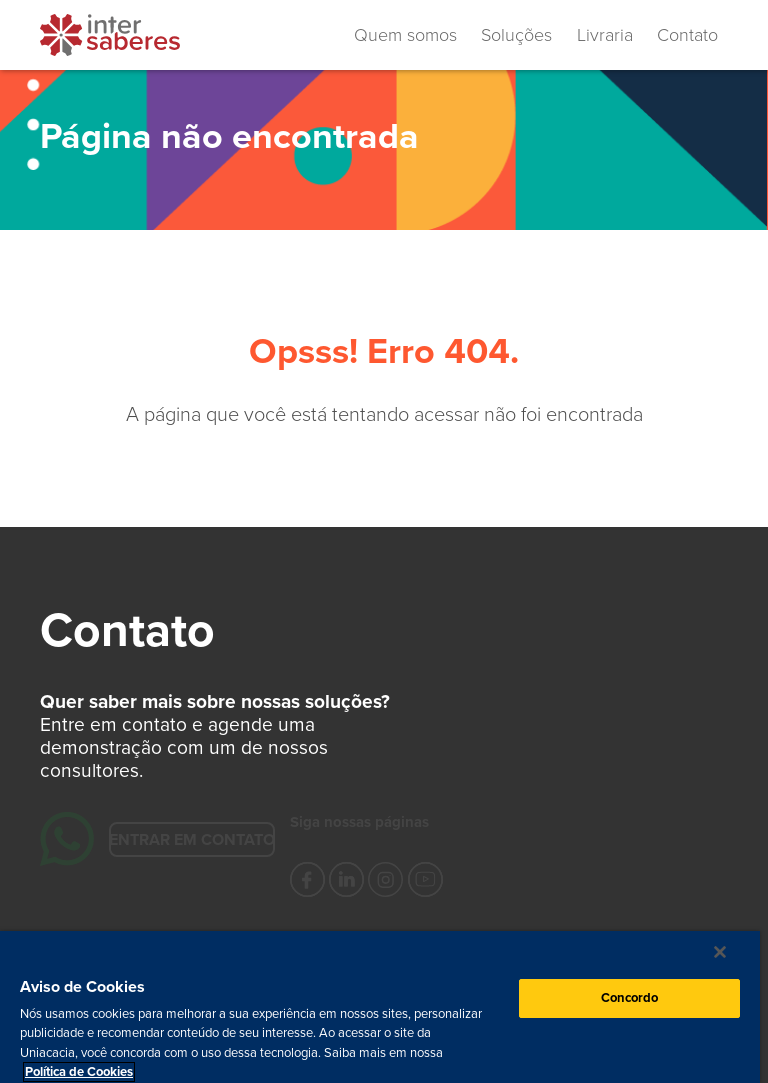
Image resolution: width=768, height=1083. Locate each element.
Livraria (605, 35)
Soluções (516, 35)
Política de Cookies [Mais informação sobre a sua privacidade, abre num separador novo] (79, 1072)
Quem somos (405, 35)
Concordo (630, 998)
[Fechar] (720, 952)
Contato (687, 35)
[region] (380, 1007)
